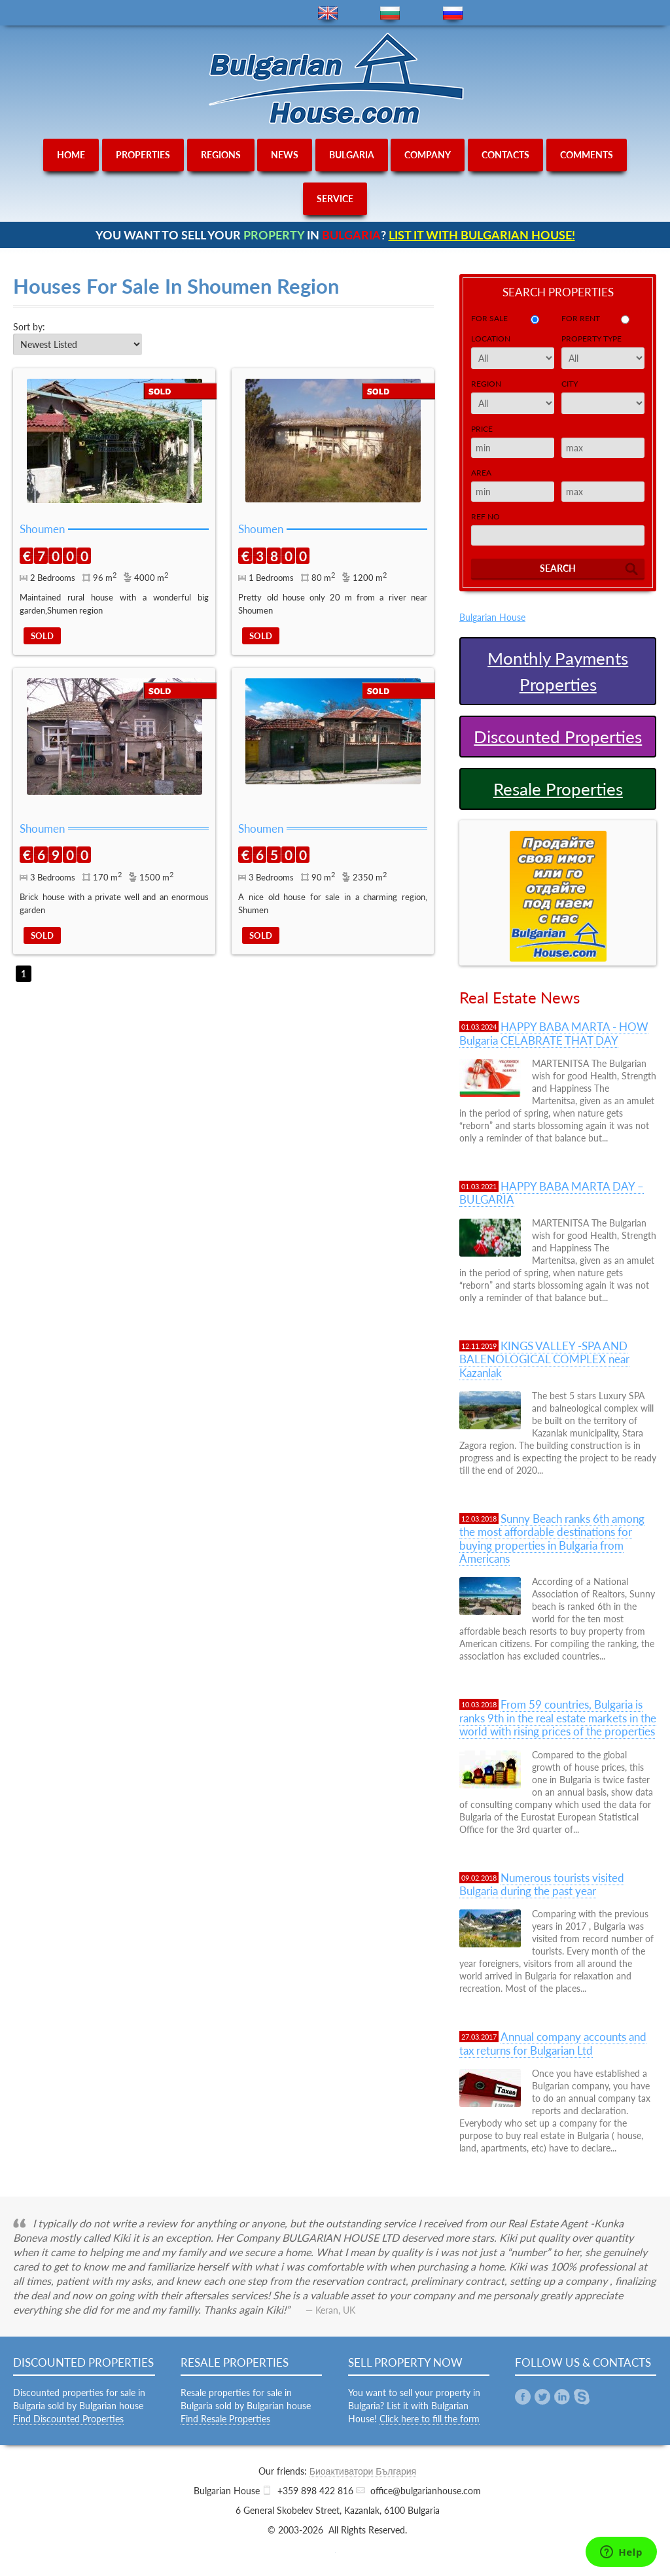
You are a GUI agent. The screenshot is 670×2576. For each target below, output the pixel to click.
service (335, 198)
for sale (489, 318)
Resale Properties (558, 788)
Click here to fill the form (429, 2418)
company (427, 154)
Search (558, 568)
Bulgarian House (492, 617)
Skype (582, 2397)
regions (221, 154)
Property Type (591, 338)
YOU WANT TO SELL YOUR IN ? (335, 235)
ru (453, 13)
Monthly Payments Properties (557, 671)
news (284, 154)
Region (486, 384)
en (328, 13)
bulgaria (351, 154)
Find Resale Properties (225, 2418)
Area (481, 473)
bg (390, 13)
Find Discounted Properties (68, 2418)
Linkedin (562, 2397)
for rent (580, 318)
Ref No (485, 516)
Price (482, 429)
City (569, 384)
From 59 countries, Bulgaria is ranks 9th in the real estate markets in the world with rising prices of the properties (557, 1717)
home (71, 154)
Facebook (523, 2397)
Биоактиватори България (362, 2471)
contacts (505, 154)
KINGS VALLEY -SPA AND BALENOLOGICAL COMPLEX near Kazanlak (544, 1359)
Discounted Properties (558, 736)
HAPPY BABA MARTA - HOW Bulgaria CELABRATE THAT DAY (553, 1033)
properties (143, 154)
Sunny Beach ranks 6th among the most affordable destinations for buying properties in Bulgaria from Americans (551, 1538)
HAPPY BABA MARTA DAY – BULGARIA (551, 1192)
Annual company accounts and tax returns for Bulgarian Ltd (552, 2043)
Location (490, 338)
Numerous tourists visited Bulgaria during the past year (541, 1884)
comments (586, 154)
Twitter (542, 2397)
